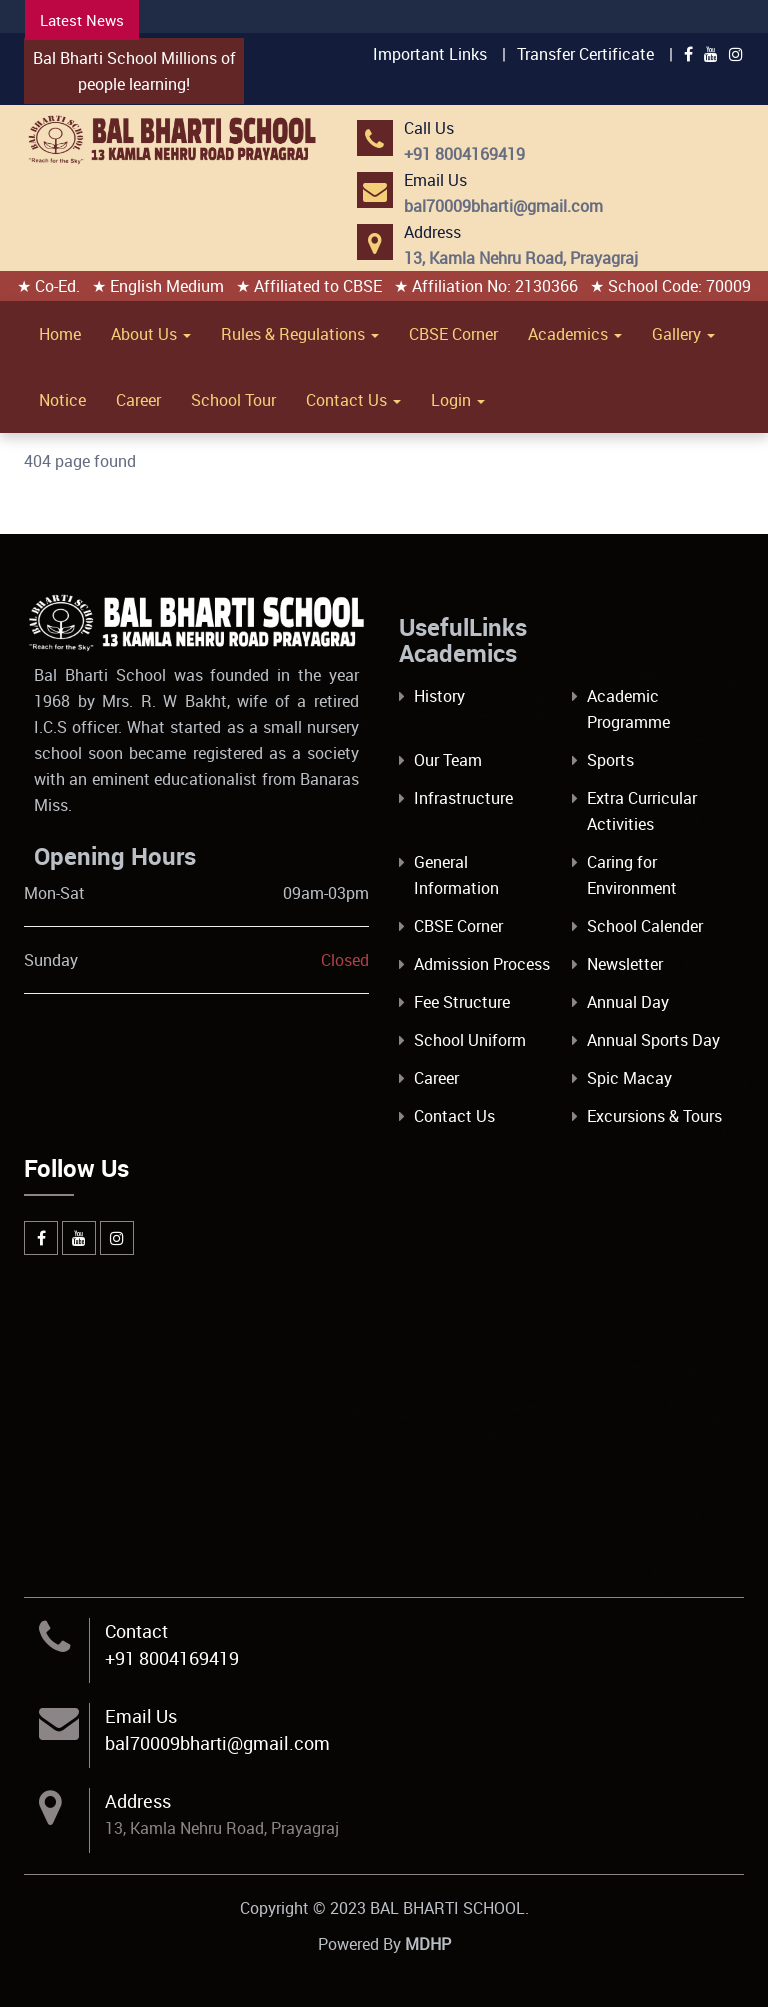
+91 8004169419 (172, 1658)
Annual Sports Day (653, 1040)
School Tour (233, 400)
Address (138, 1801)
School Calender (645, 926)
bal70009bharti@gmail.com (217, 1743)
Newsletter (625, 964)
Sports (610, 760)
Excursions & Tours (654, 1116)
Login (458, 400)
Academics (575, 334)
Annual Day (628, 1002)
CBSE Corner (453, 334)
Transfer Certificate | (595, 54)
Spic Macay (629, 1078)
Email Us (141, 1716)
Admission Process (482, 964)
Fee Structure (462, 1002)
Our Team (448, 760)
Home (60, 334)
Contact (136, 1631)
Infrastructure (463, 798)
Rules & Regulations (300, 334)
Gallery (683, 334)
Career (138, 400)
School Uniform (470, 1040)
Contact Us (353, 400)
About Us (151, 334)
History (439, 696)
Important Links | (439, 54)
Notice (62, 400)
